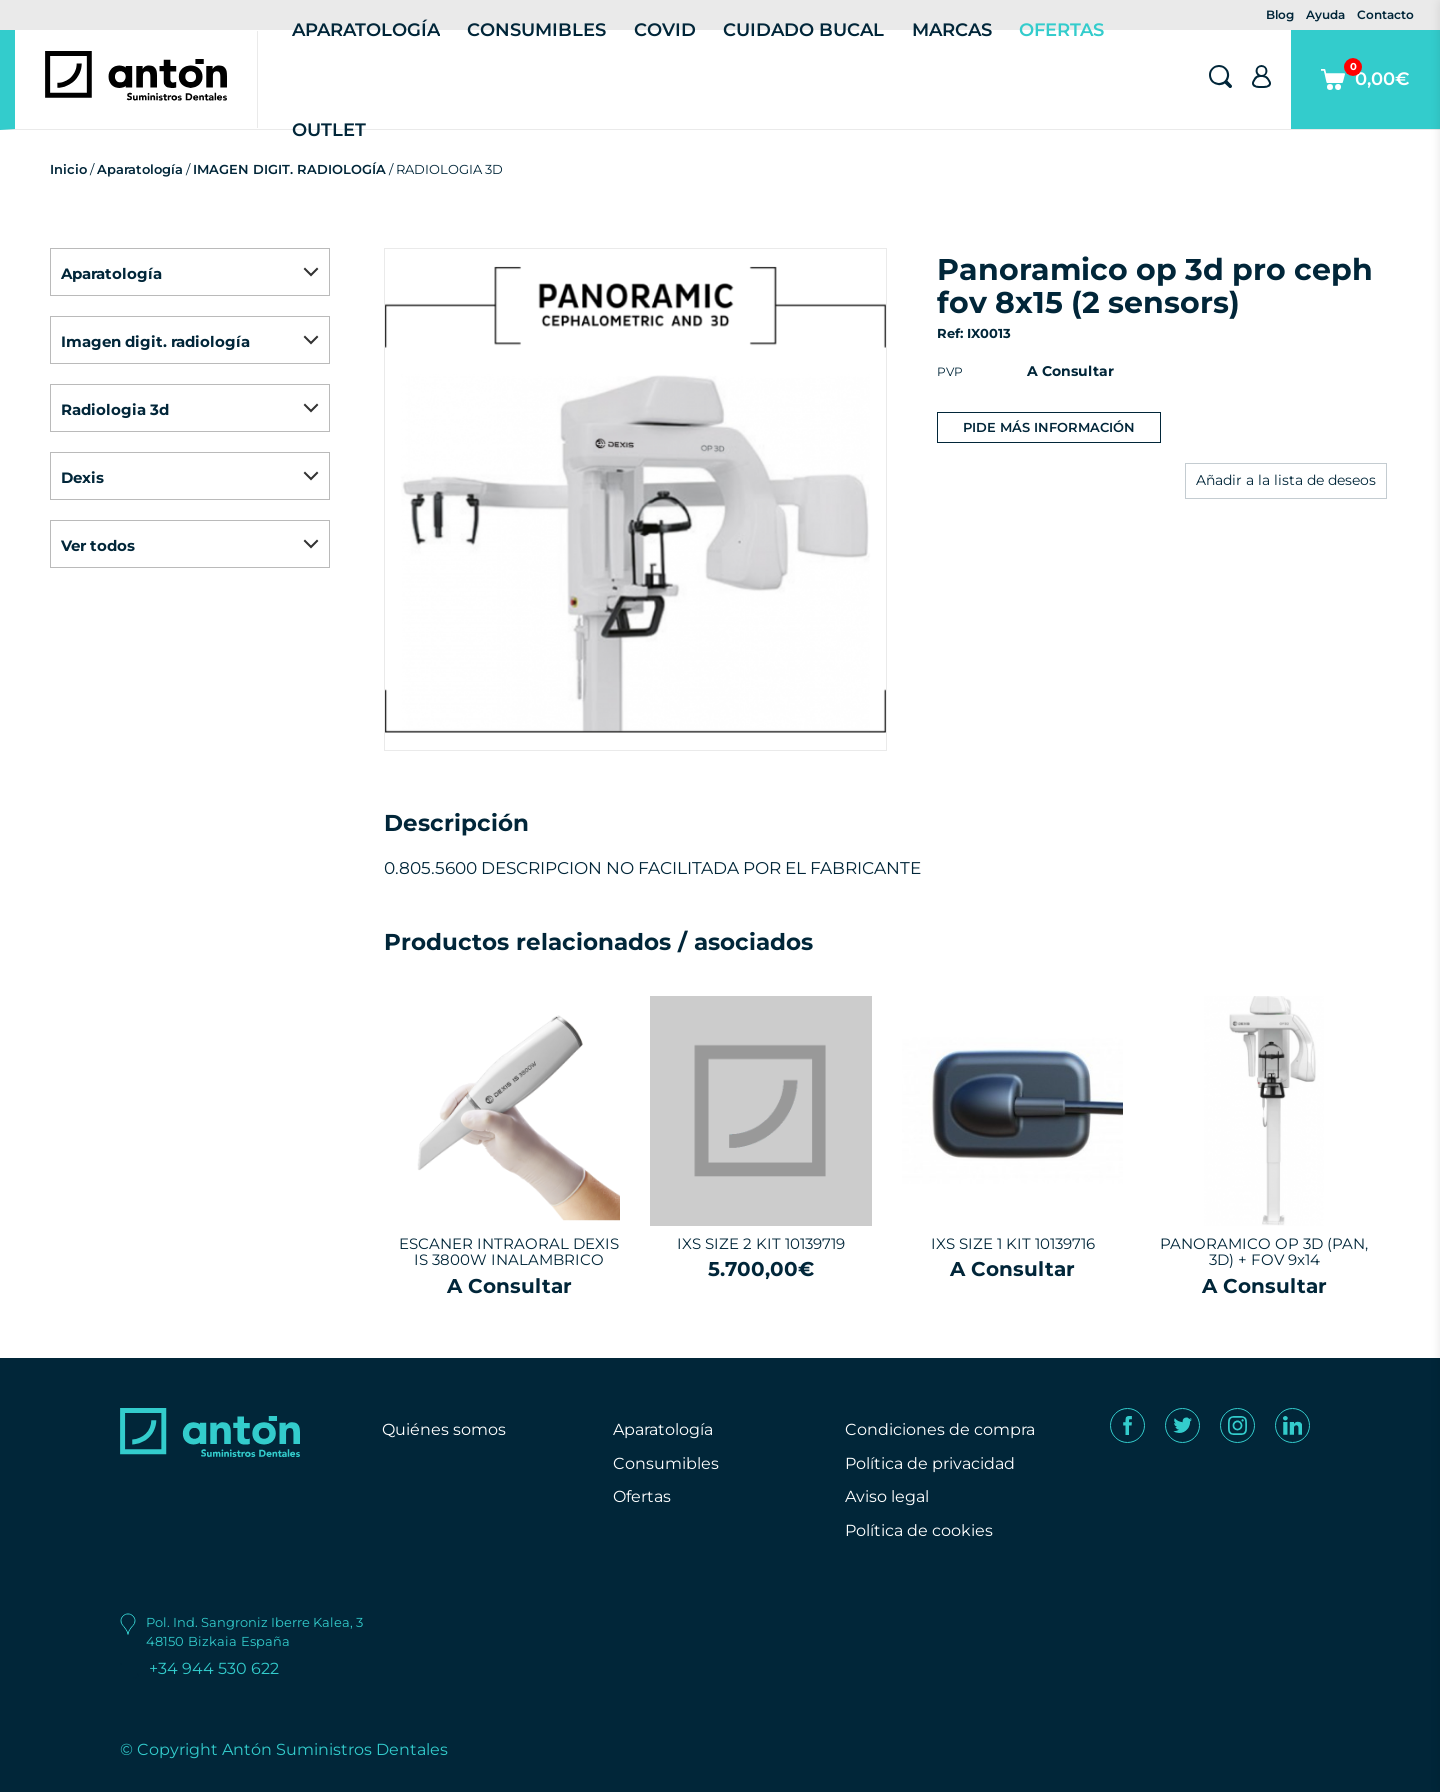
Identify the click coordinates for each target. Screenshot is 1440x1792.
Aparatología (140, 169)
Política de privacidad (930, 1463)
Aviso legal (887, 1496)
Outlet (329, 130)
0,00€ (1365, 93)
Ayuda (1325, 14)
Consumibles (666, 1463)
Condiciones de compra (940, 1429)
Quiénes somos (444, 1429)
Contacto (1385, 14)
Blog (1280, 14)
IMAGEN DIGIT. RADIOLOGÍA (289, 169)
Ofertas (642, 1496)
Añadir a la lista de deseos (1286, 480)
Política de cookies (919, 1530)
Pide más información (1049, 427)
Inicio (68, 169)
